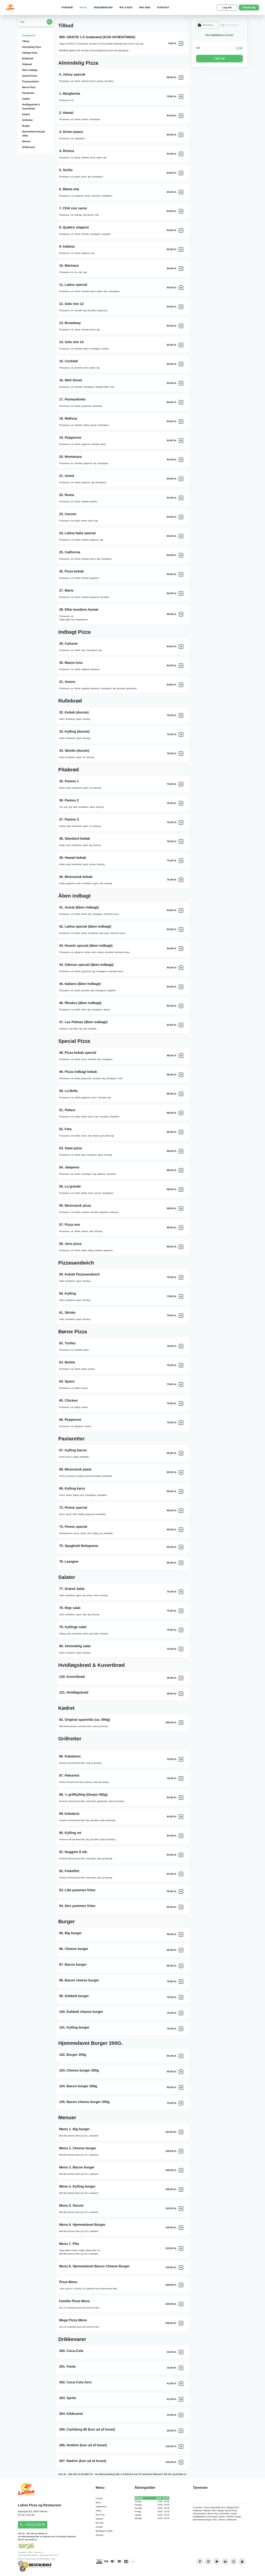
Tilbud (25, 41)
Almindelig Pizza (31, 47)
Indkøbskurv (103, 7)
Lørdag (152, 2515)
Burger (26, 125)
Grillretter (27, 120)
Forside (67, 7)
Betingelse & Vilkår (104, 2531)
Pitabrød (27, 64)
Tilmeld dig (249, 7)
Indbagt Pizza (29, 52)
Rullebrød (27, 58)
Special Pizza (29, 75)
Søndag (152, 2518)
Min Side (144, 7)
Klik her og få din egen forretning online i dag (36, 2559)
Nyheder (99, 2519)
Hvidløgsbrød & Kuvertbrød (31, 106)
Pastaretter (28, 93)
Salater (26, 98)
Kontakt (163, 7)
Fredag (152, 2511)
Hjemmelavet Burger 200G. (33, 133)
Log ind (227, 7)
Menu (83, 7)
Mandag (152, 2498)
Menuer (26, 141)
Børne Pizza (28, 87)
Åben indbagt (29, 70)
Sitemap (99, 2535)
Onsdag (152, 2504)
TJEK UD (219, 58)
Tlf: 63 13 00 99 (26, 2515)
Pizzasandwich (30, 81)
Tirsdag (152, 2501)
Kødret (26, 114)
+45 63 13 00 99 (32, 2524)
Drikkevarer (28, 147)
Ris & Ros (125, 7)
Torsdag (152, 2508)
